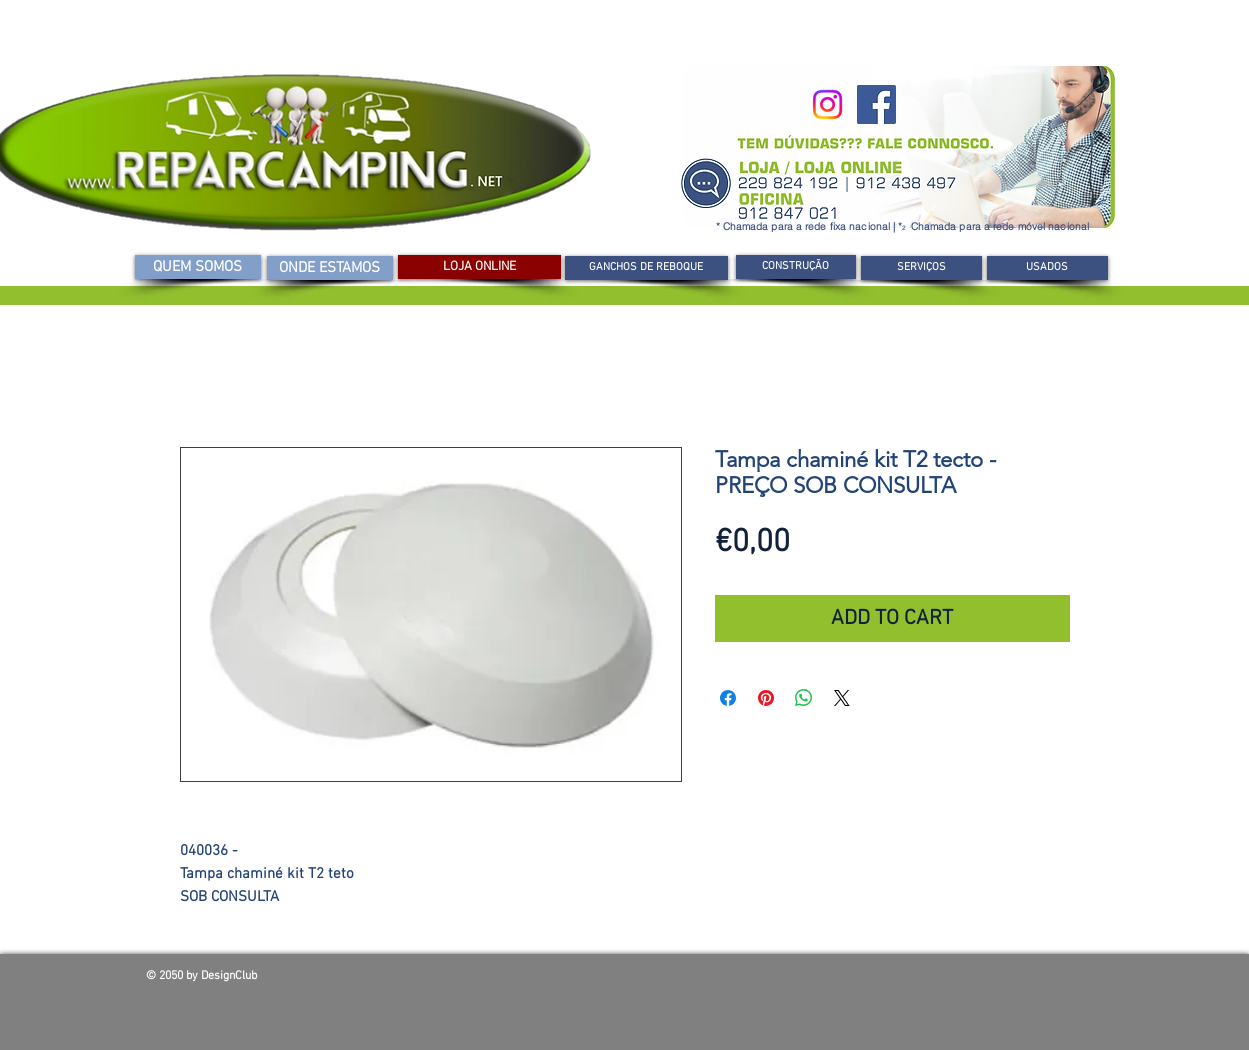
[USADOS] (1047, 268)
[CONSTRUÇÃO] (796, 267)
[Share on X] (842, 698)
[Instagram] (827, 104)
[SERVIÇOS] (921, 268)
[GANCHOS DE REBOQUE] (646, 268)
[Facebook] (876, 104)
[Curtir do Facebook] (960, 981)
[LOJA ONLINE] (479, 267)
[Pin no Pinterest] (766, 698)
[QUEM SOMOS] (198, 267)
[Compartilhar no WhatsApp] (804, 698)
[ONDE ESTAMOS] (330, 268)
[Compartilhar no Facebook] (728, 698)
